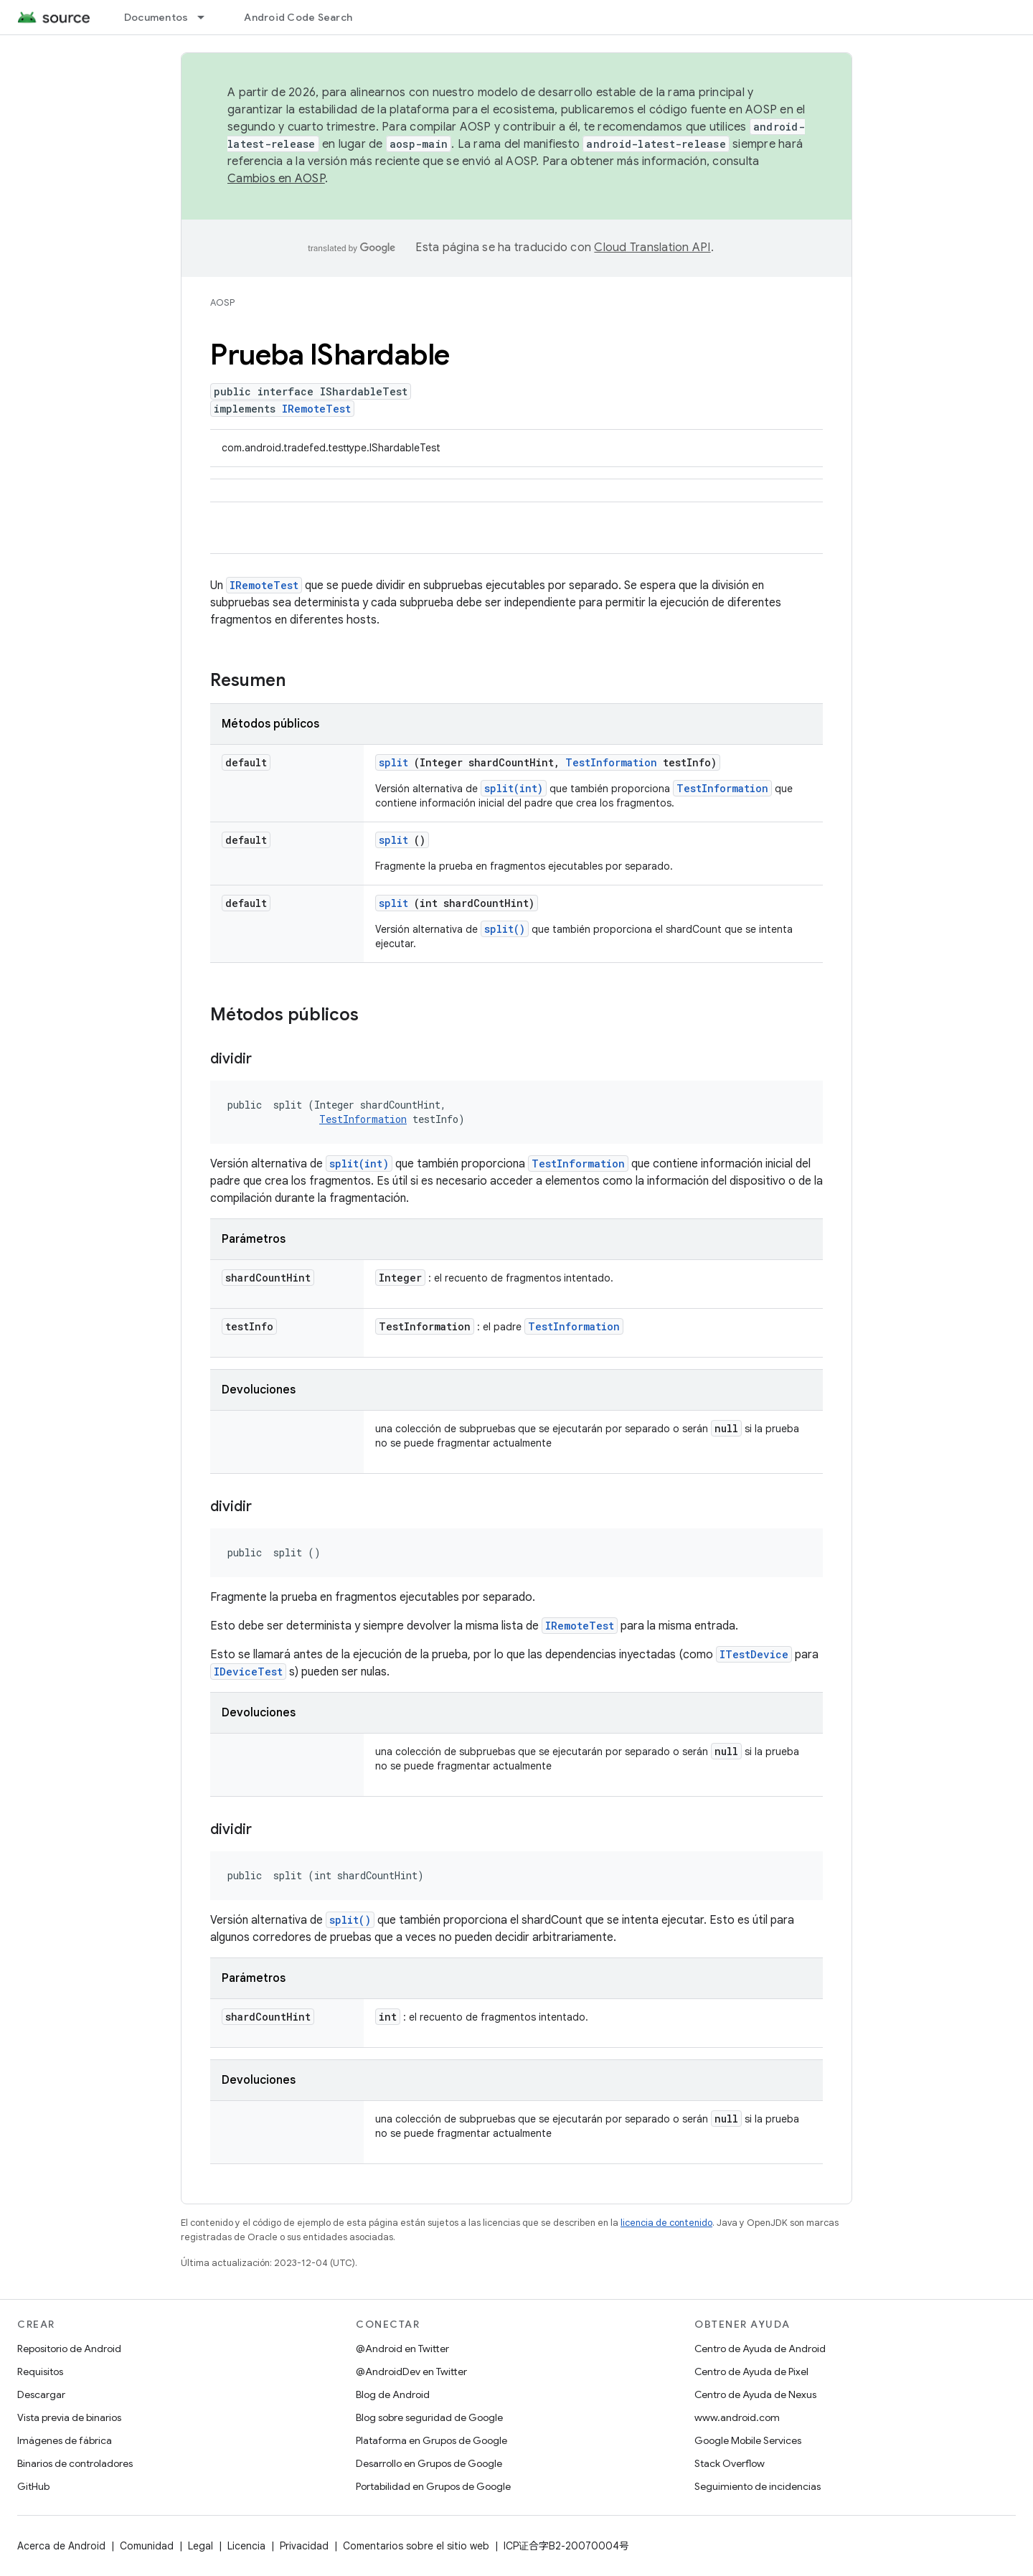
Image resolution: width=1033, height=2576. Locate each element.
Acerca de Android (61, 2546)
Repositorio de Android (69, 2348)
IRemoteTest (316, 408)
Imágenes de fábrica (64, 2440)
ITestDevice (754, 1654)
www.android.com (737, 2417)
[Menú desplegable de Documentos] (207, 17)
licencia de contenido (666, 2223)
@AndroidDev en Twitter (411, 2371)
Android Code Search (298, 17)
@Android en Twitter (402, 2348)
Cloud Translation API (652, 247)
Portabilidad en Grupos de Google (433, 2486)
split (393, 762)
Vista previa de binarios (69, 2417)
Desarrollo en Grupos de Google (429, 2463)
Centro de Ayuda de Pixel (751, 2371)
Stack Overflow (729, 2463)
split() (504, 929)
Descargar (41, 2394)
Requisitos (40, 2371)
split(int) (513, 788)
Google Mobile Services (747, 2440)
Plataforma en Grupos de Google (431, 2440)
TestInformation (611, 762)
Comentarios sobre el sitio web (416, 2546)
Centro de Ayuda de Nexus (755, 2394)
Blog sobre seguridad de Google (429, 2417)
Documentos (156, 17)
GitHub (33, 2486)
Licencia (246, 2546)
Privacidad (304, 2546)
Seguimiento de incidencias (757, 2486)
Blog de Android (393, 2394)
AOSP (222, 302)
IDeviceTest (248, 1671)
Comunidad (147, 2546)
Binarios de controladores (75, 2463)
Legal (200, 2546)
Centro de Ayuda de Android (760, 2348)
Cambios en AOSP (276, 178)
